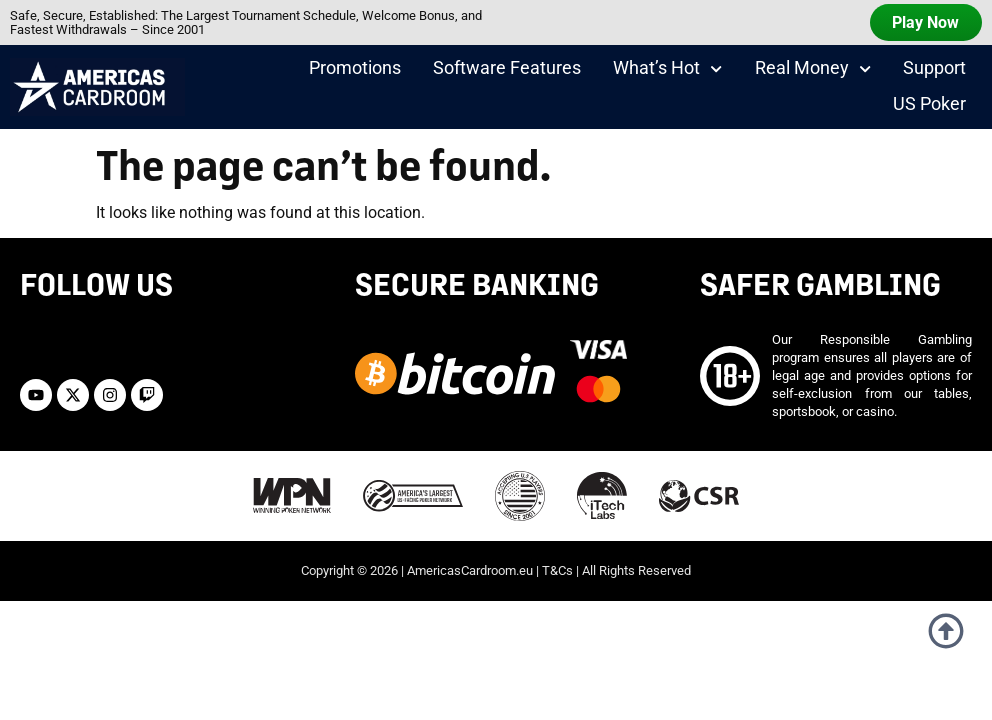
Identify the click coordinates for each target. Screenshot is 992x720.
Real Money (813, 72)
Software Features (507, 71)
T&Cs (557, 557)
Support (934, 71)
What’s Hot (667, 72)
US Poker (929, 107)
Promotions (355, 71)
